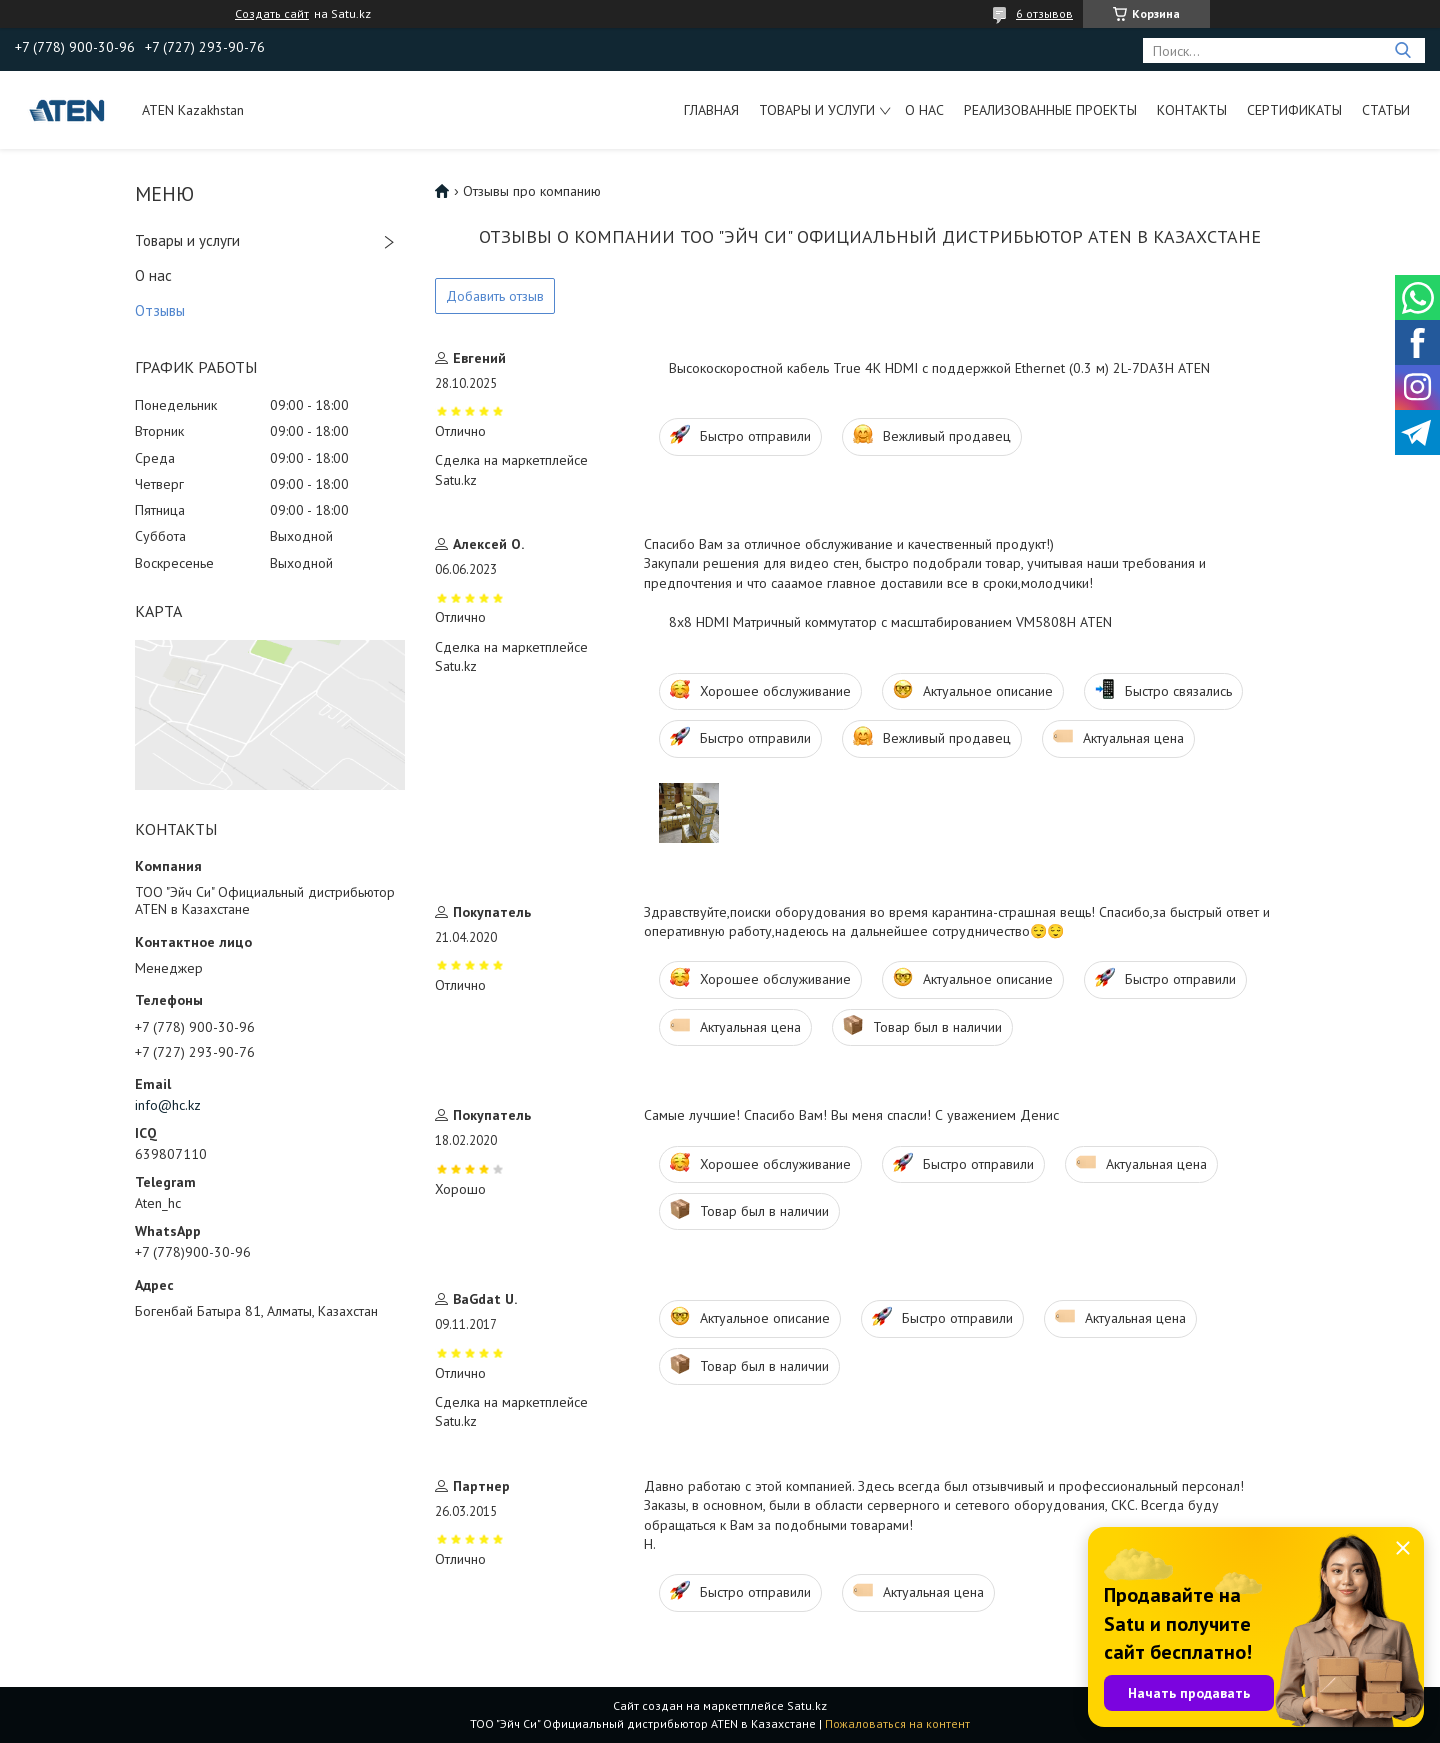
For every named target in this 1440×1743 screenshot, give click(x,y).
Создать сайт (272, 14)
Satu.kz (807, 1705)
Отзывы (160, 310)
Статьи (1386, 110)
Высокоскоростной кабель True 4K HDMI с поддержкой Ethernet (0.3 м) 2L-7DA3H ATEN (939, 368)
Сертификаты (1294, 110)
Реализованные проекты (1050, 110)
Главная (711, 110)
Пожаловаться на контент (897, 1723)
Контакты (1192, 110)
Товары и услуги (817, 110)
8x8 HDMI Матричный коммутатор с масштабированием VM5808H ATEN (890, 622)
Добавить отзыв (495, 296)
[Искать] (1402, 50)
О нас (924, 110)
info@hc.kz (168, 1105)
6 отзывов (1044, 13)
